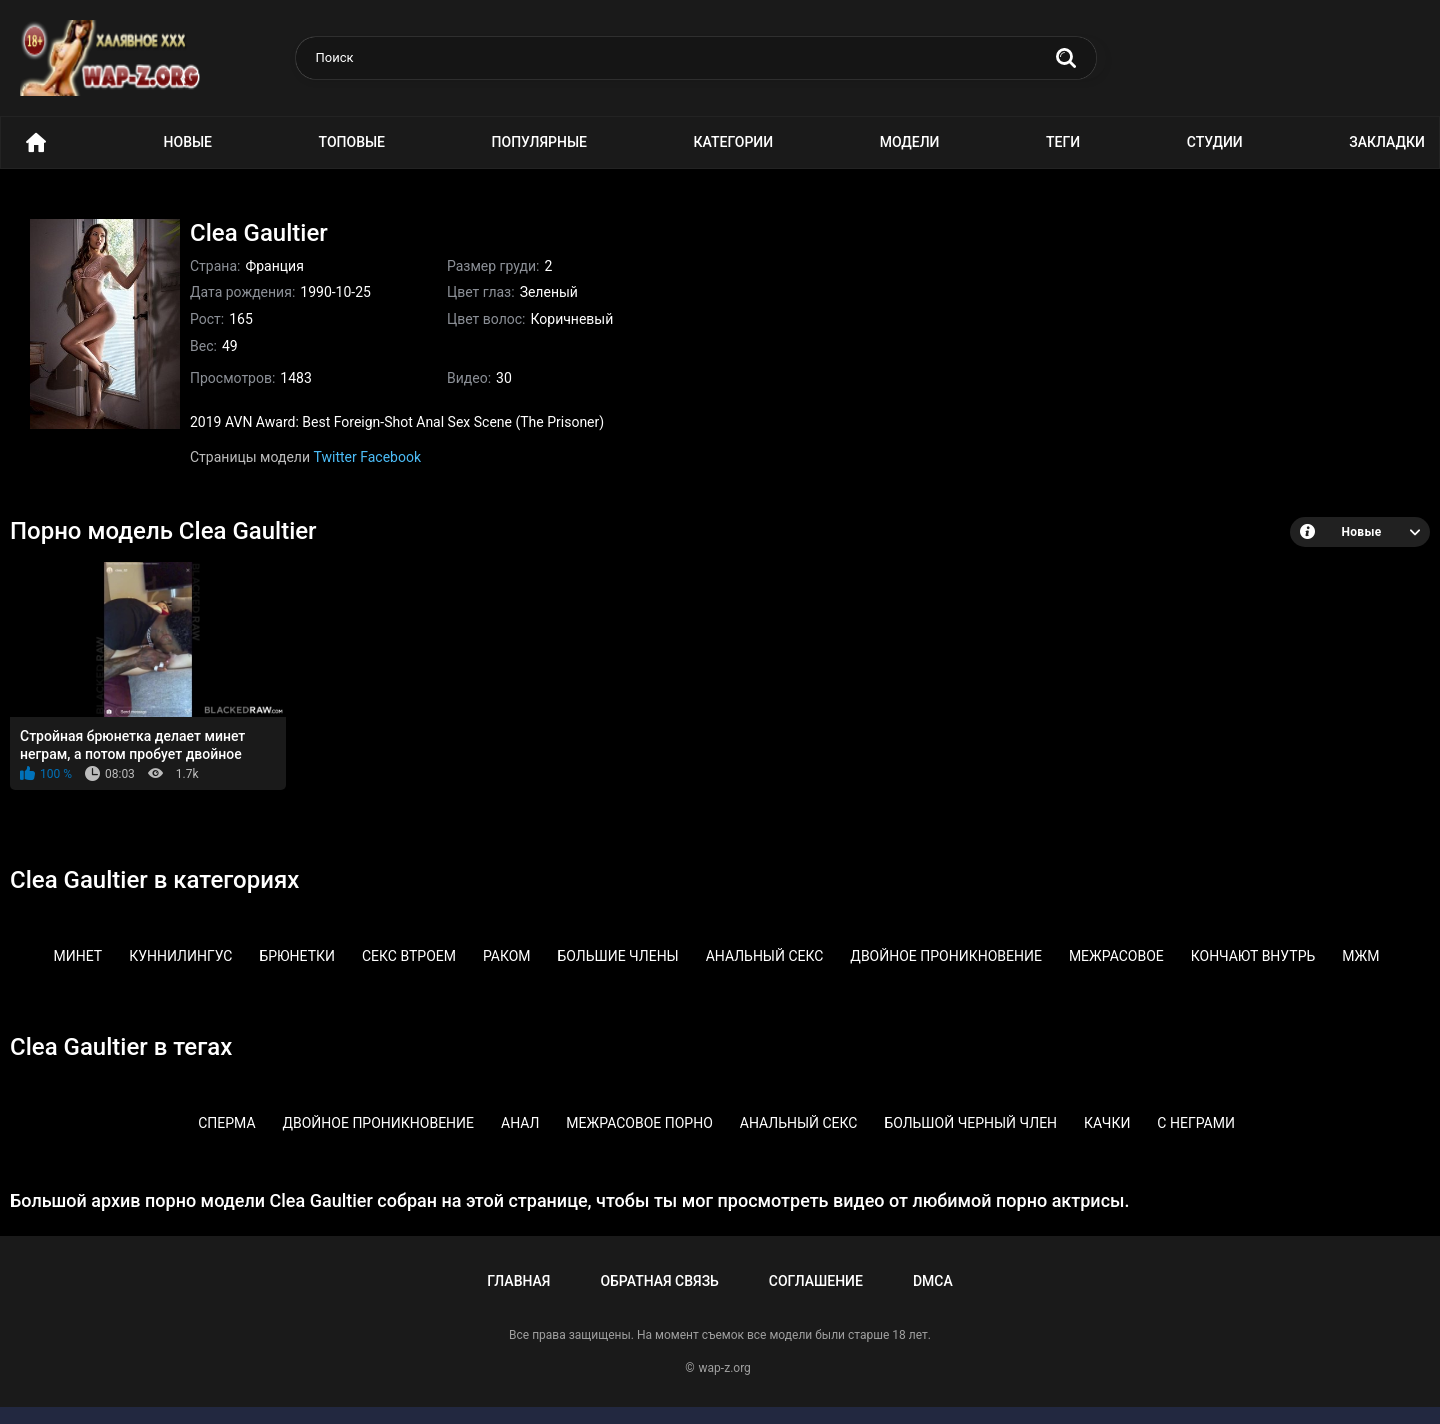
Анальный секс (765, 956)
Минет (78, 956)
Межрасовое (1116, 956)
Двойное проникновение (946, 956)
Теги (1063, 142)
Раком (507, 956)
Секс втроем (409, 956)
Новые (188, 142)
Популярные (539, 142)
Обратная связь (659, 1281)
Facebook (390, 457)
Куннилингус (180, 956)
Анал (520, 1123)
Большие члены (618, 956)
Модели (910, 142)
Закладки (1387, 142)
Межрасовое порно (639, 1123)
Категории (734, 142)
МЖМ (1360, 956)
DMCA (933, 1281)
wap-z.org (725, 1368)
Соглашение (816, 1281)
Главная (518, 1281)
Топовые (352, 142)
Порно (36, 142)
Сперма (226, 1123)
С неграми (1196, 1123)
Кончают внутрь (1253, 956)
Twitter (335, 457)
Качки (1107, 1123)
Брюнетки (297, 956)
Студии (1215, 142)
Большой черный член (970, 1123)
